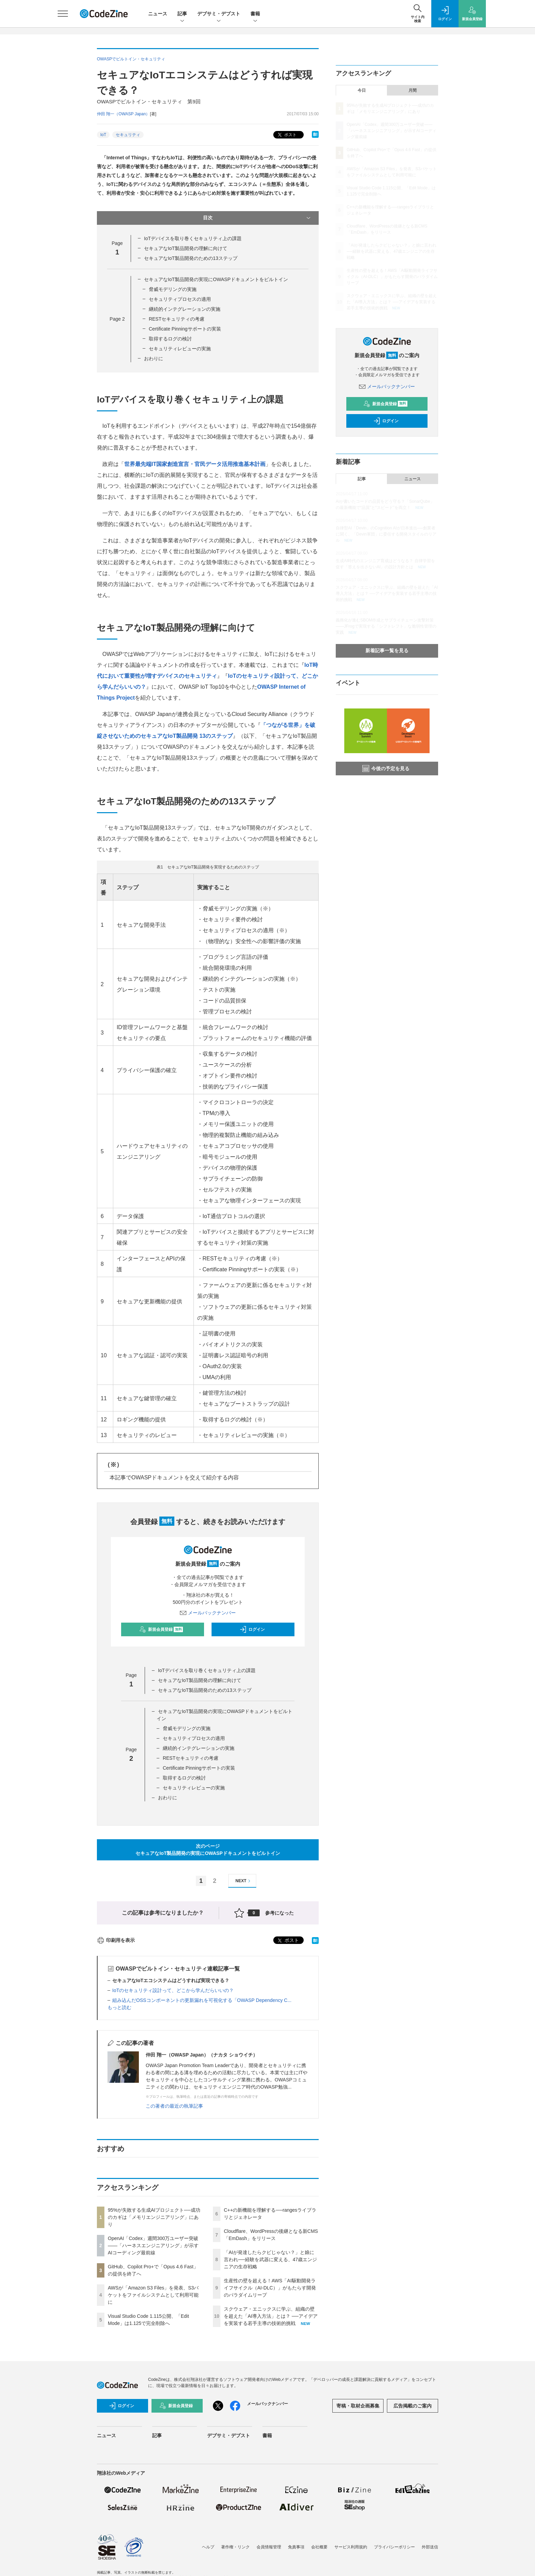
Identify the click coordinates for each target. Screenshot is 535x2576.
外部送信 (430, 2547)
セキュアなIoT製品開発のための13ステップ (190, 258)
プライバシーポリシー (394, 2547)
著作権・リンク (235, 2547)
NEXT (243, 1881)
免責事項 (296, 2547)
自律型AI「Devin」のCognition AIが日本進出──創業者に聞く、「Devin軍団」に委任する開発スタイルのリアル (386, 534)
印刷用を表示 (116, 1940)
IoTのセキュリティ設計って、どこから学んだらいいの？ (173, 1990)
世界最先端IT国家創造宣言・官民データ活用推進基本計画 (194, 464)
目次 (257, 218)
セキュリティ (128, 134)
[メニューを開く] (62, 13)
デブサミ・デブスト (218, 14)
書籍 (255, 14)
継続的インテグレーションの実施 (184, 309)
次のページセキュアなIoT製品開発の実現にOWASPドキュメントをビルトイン (207, 1849)
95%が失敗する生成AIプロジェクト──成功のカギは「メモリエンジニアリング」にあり (154, 2217)
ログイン (252, 1629)
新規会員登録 (161, 1629)
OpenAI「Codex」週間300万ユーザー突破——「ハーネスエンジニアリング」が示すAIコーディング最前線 (153, 2245)
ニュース (157, 13)
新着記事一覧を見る (386, 650)
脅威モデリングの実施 (173, 289)
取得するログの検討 (170, 338)
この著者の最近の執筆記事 (174, 2106)
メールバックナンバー (208, 1612)
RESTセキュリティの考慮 (176, 319)
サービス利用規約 (350, 2547)
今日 (362, 90)
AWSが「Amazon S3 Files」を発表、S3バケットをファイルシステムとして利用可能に (153, 2295)
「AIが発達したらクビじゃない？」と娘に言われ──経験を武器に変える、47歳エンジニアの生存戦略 (270, 2259)
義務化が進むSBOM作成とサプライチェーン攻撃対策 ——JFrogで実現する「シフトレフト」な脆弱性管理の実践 (386, 626)
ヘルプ (208, 2547)
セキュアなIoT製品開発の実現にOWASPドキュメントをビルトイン (216, 279)
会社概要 (319, 2547)
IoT (103, 134)
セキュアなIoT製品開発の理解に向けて (185, 248)
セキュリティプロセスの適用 (180, 299)
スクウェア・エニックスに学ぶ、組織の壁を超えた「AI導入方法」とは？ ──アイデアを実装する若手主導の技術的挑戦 (271, 2316)
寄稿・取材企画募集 (357, 2406)
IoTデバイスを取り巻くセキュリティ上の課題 (193, 238)
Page (117, 319)
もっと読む (119, 2007)
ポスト (286, 134)
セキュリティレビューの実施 (180, 348)
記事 (182, 14)
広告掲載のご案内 (412, 2406)
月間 (412, 90)
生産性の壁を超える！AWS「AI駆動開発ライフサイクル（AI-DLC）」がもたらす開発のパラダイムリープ (270, 2288)
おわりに (153, 358)
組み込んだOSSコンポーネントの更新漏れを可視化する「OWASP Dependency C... (201, 2000)
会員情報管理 (269, 2547)
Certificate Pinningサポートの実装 (185, 329)
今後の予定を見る (385, 768)
